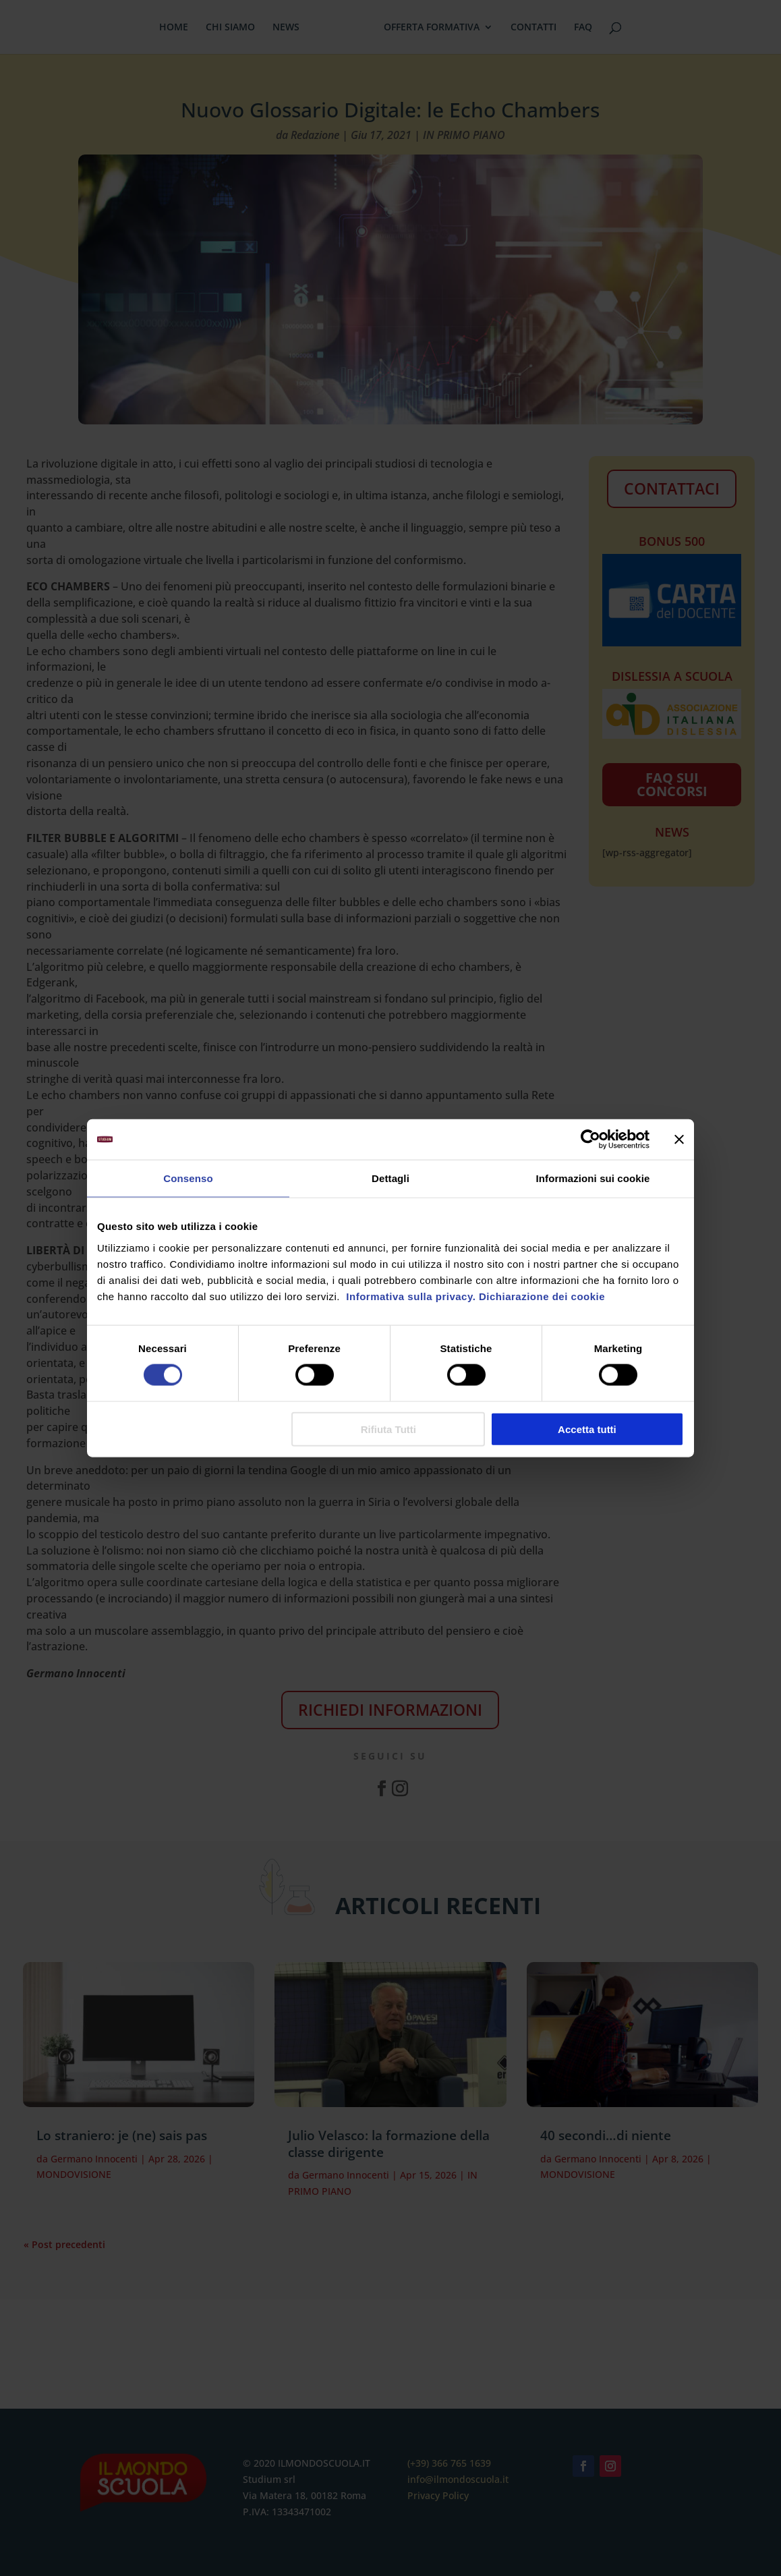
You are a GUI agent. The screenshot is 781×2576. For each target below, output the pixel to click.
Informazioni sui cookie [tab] (593, 1178)
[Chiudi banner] (679, 1139)
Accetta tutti (587, 1428)
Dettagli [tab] (390, 1178)
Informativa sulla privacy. (409, 1295)
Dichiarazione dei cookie (542, 1295)
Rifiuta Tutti (388, 1428)
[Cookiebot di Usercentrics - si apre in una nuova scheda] (590, 1139)
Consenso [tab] (187, 1178)
